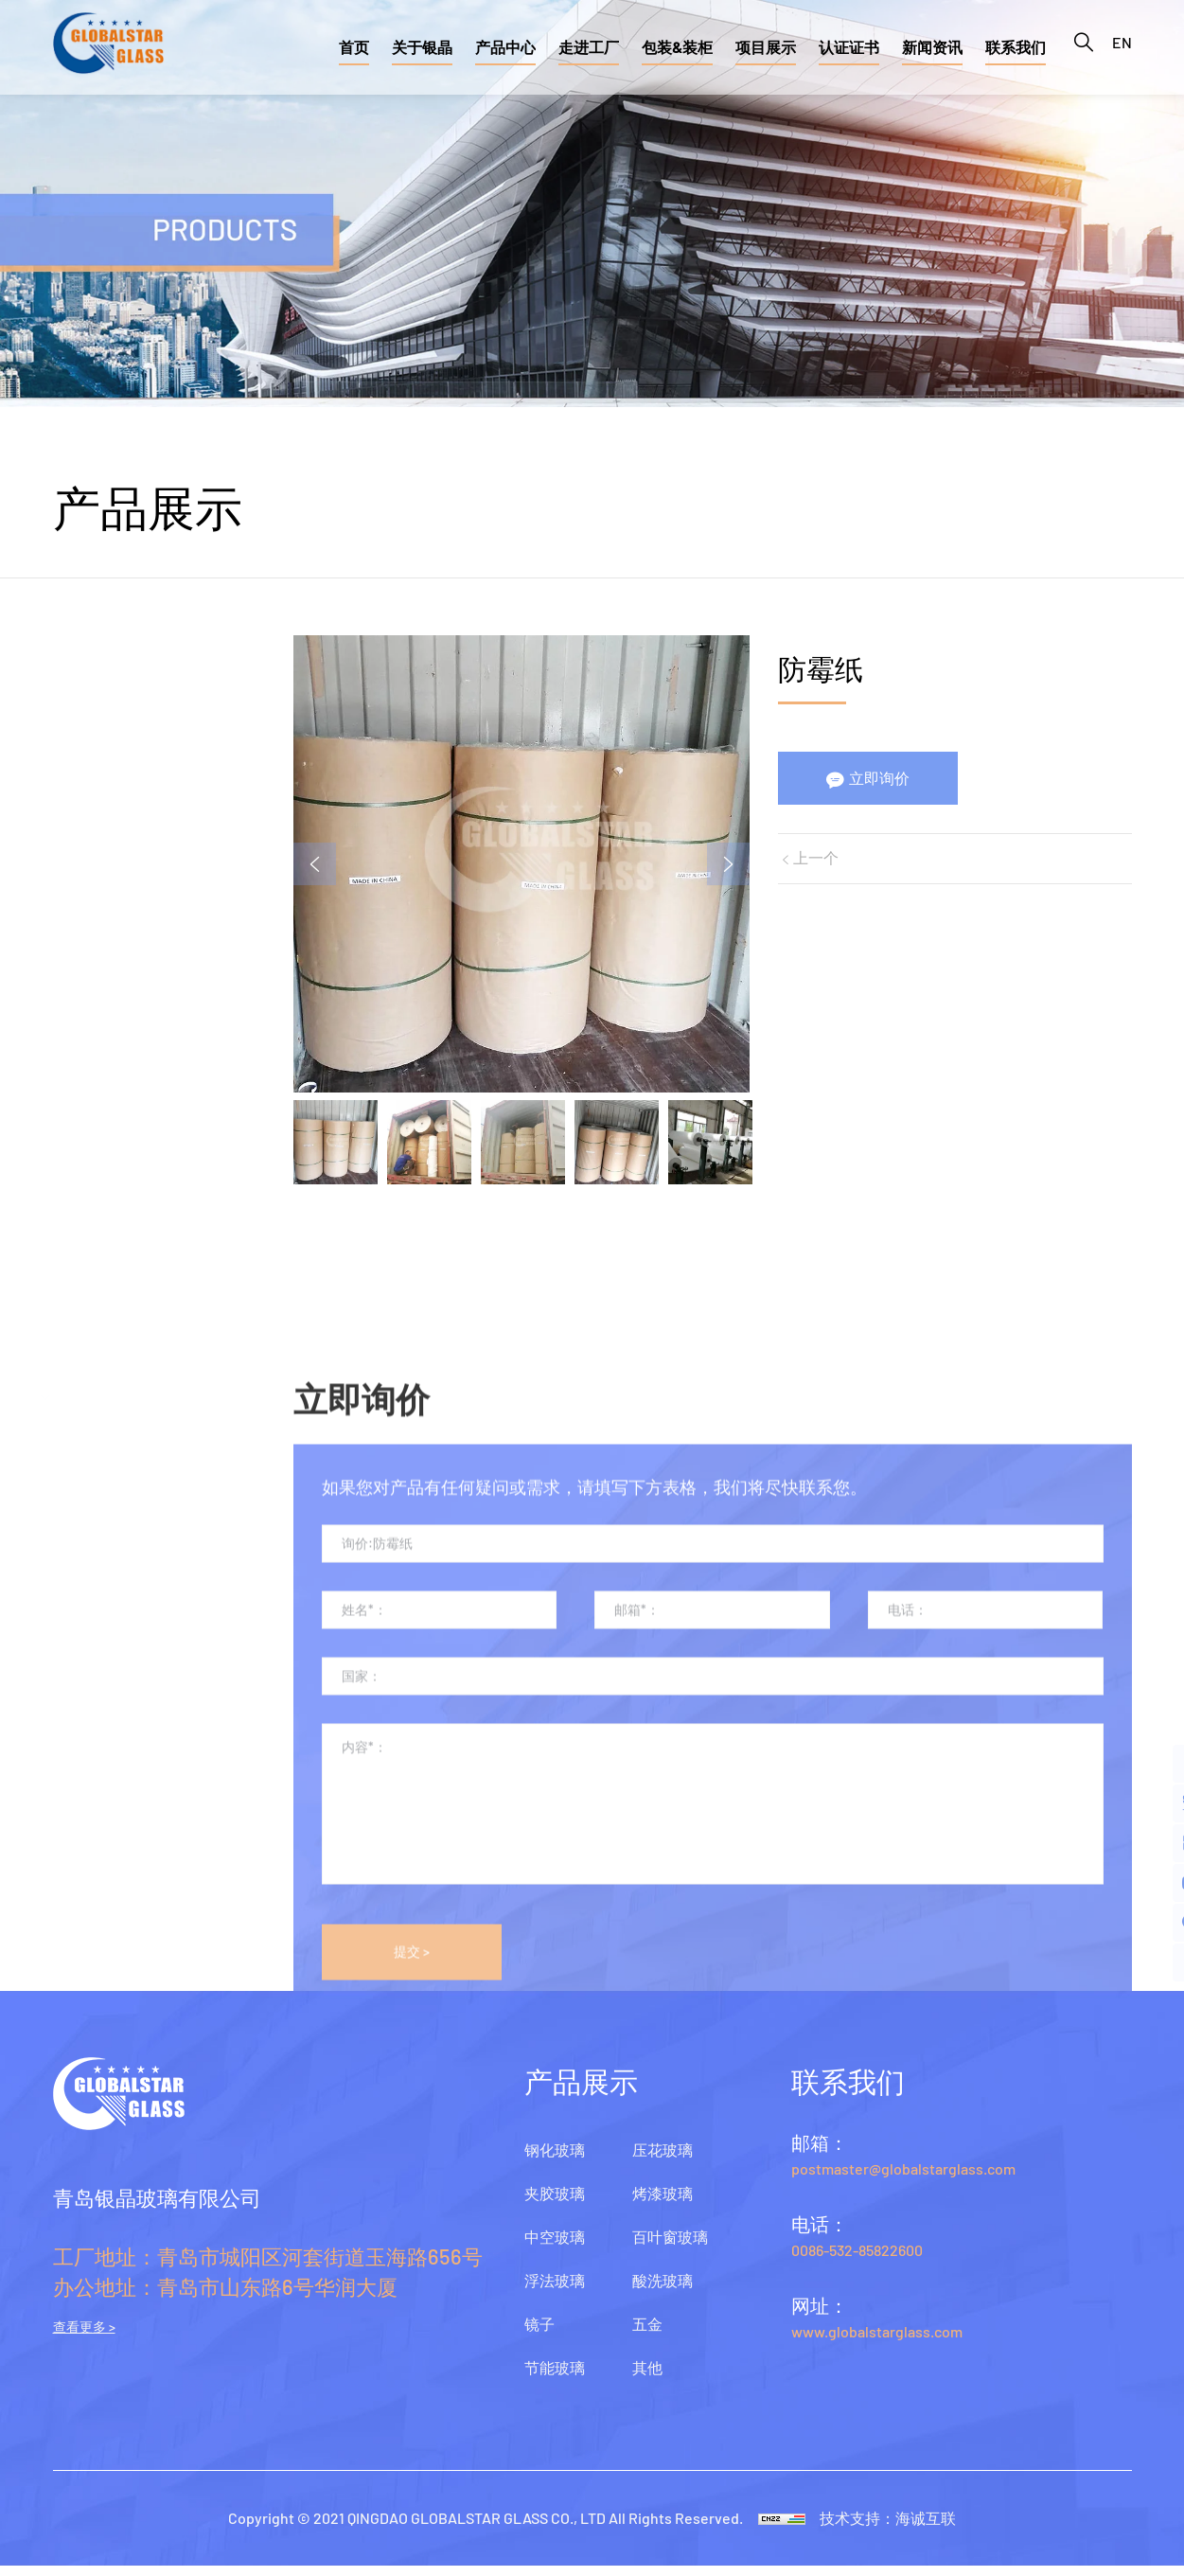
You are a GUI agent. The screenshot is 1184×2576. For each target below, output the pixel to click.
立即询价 (882, 780)
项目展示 (765, 47)
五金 (69, 1323)
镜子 (69, 897)
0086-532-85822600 (857, 2260)
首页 (354, 47)
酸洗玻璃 (86, 1252)
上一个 (818, 861)
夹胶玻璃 (86, 684)
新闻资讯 (932, 47)
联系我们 (1015, 47)
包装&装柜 (677, 47)
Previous (323, 864)
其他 (69, 1394)
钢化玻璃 (86, 613)
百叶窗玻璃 (94, 1181)
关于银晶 (422, 47)
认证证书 (849, 47)
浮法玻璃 (86, 826)
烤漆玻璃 (86, 1110)
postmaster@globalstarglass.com (903, 2179)
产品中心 (505, 47)
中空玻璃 (86, 755)
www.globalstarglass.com (877, 2342)
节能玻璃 (86, 968)
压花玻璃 (86, 1039)
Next (724, 864)
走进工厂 (588, 47)
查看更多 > (84, 2337)
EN (1122, 47)
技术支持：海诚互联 (895, 2528)
